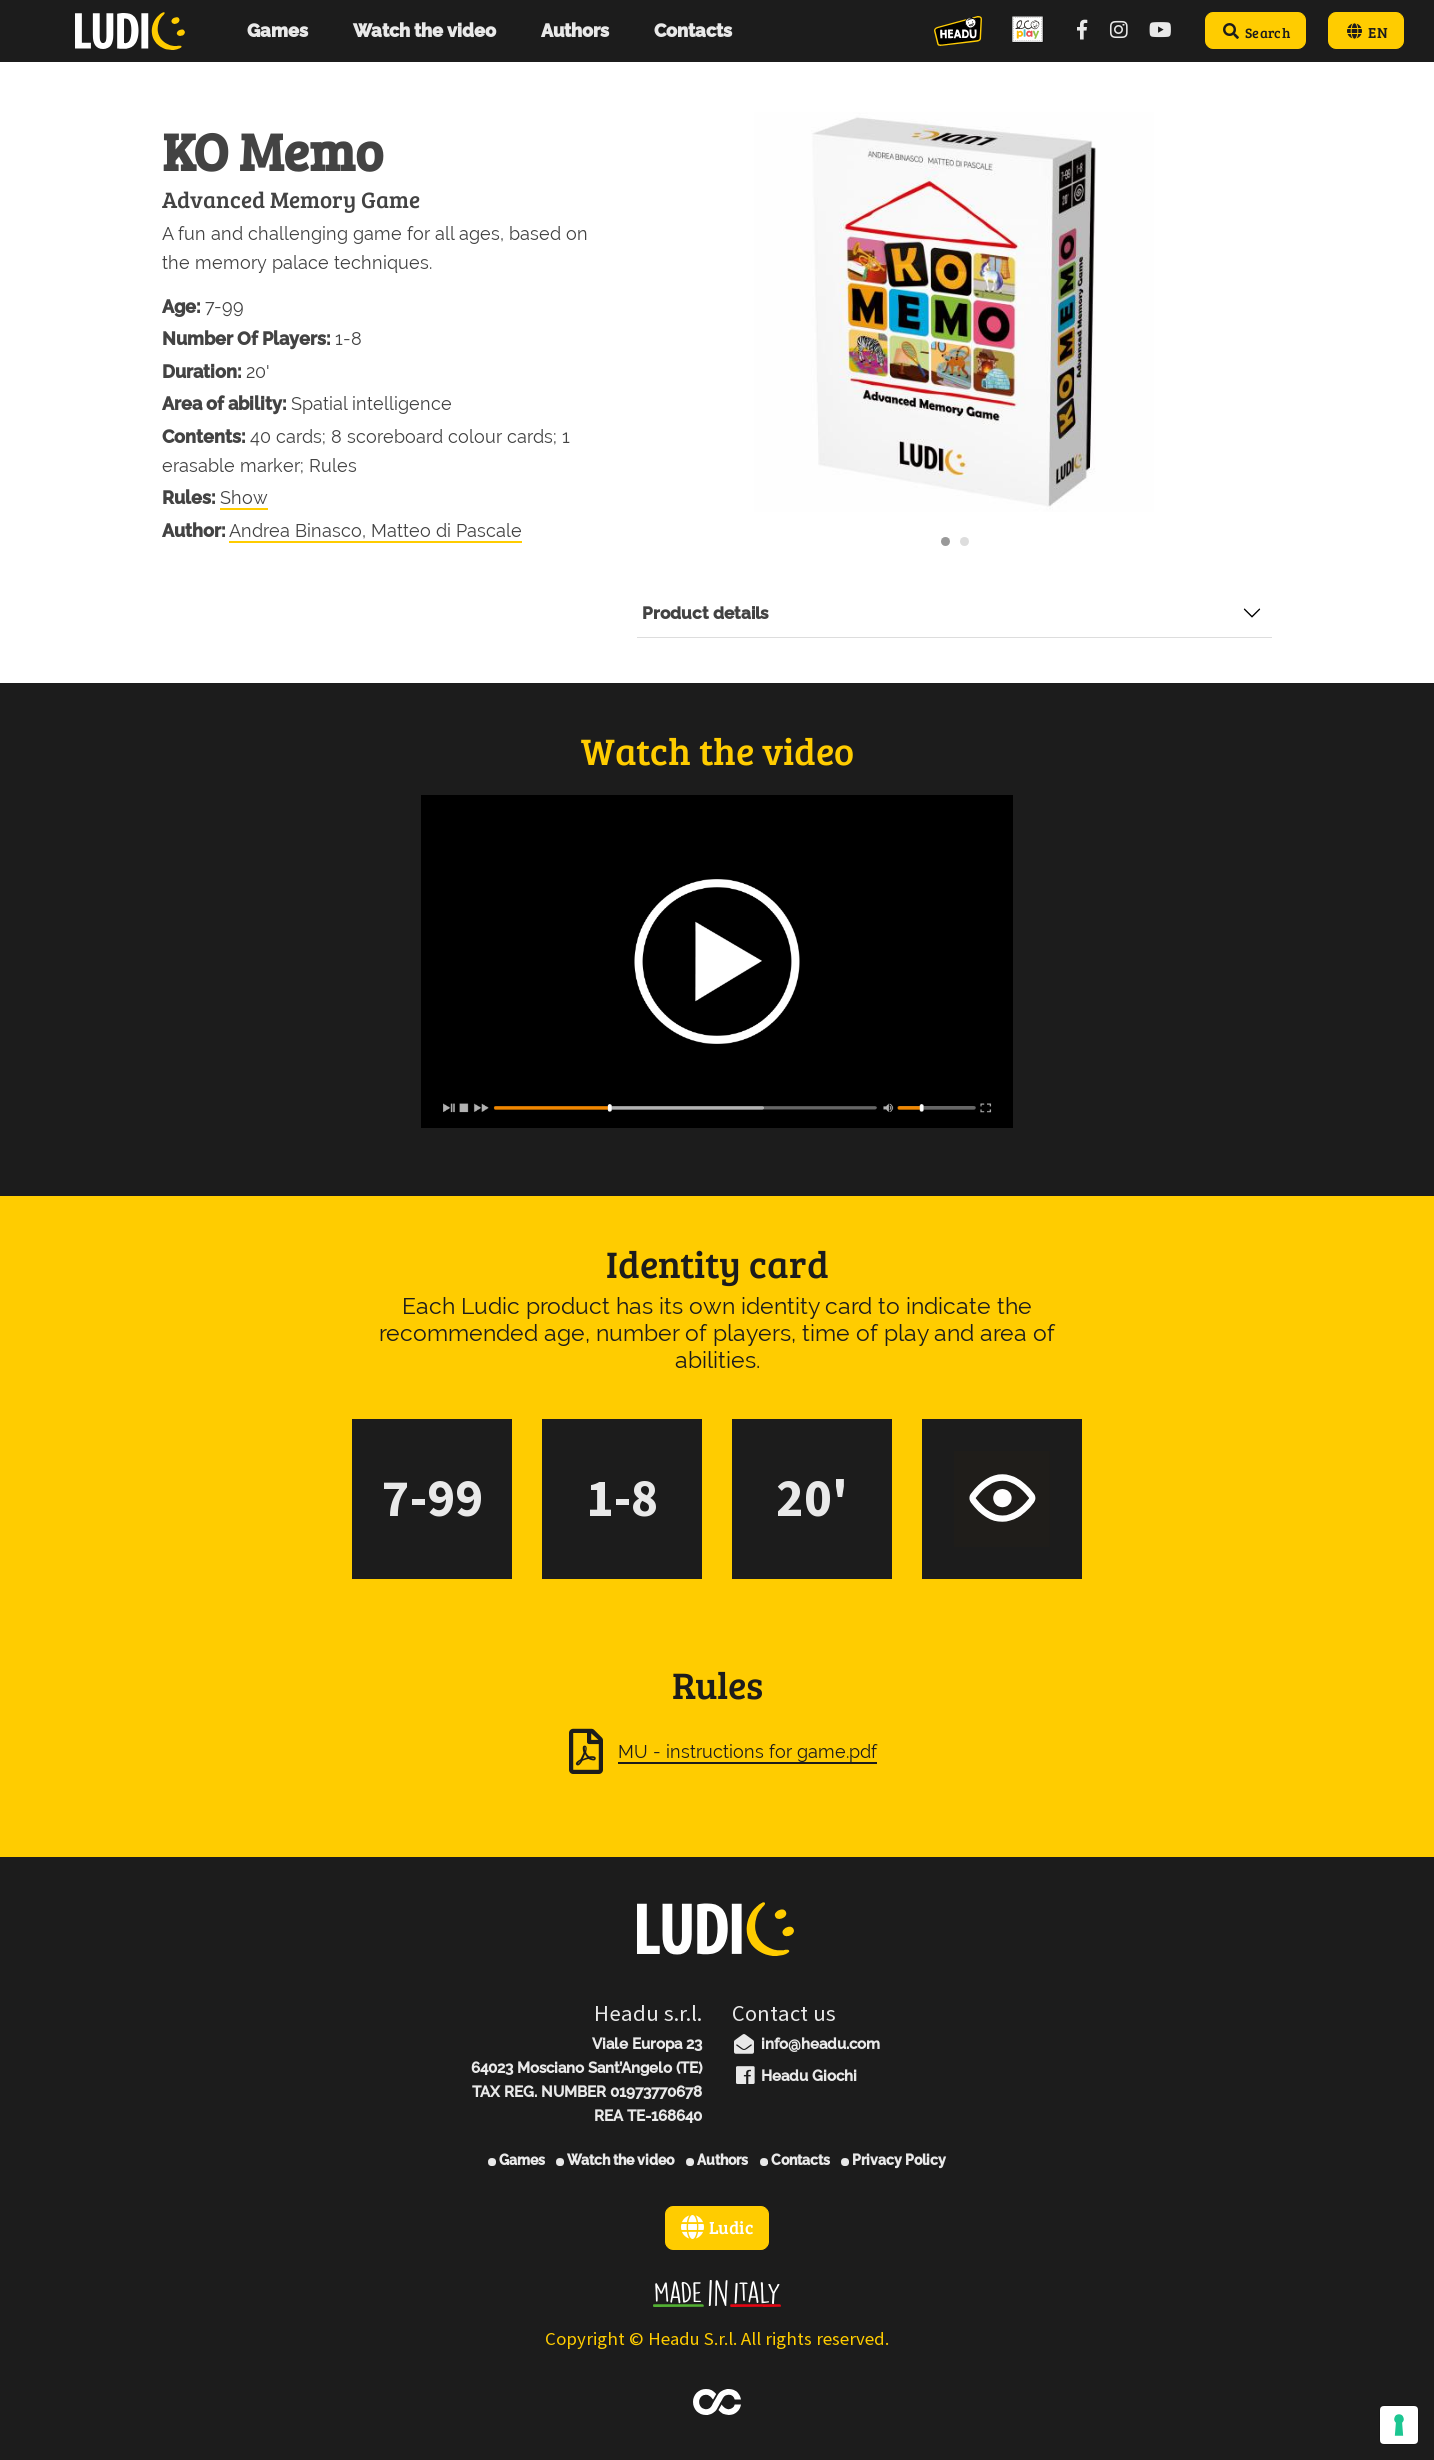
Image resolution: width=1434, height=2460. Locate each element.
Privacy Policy (893, 2160)
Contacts (795, 2160)
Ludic (717, 2227)
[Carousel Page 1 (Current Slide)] (945, 541)
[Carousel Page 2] (964, 541)
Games (516, 2160)
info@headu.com (806, 2044)
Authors (717, 2160)
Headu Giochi (794, 2076)
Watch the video (615, 2160)
